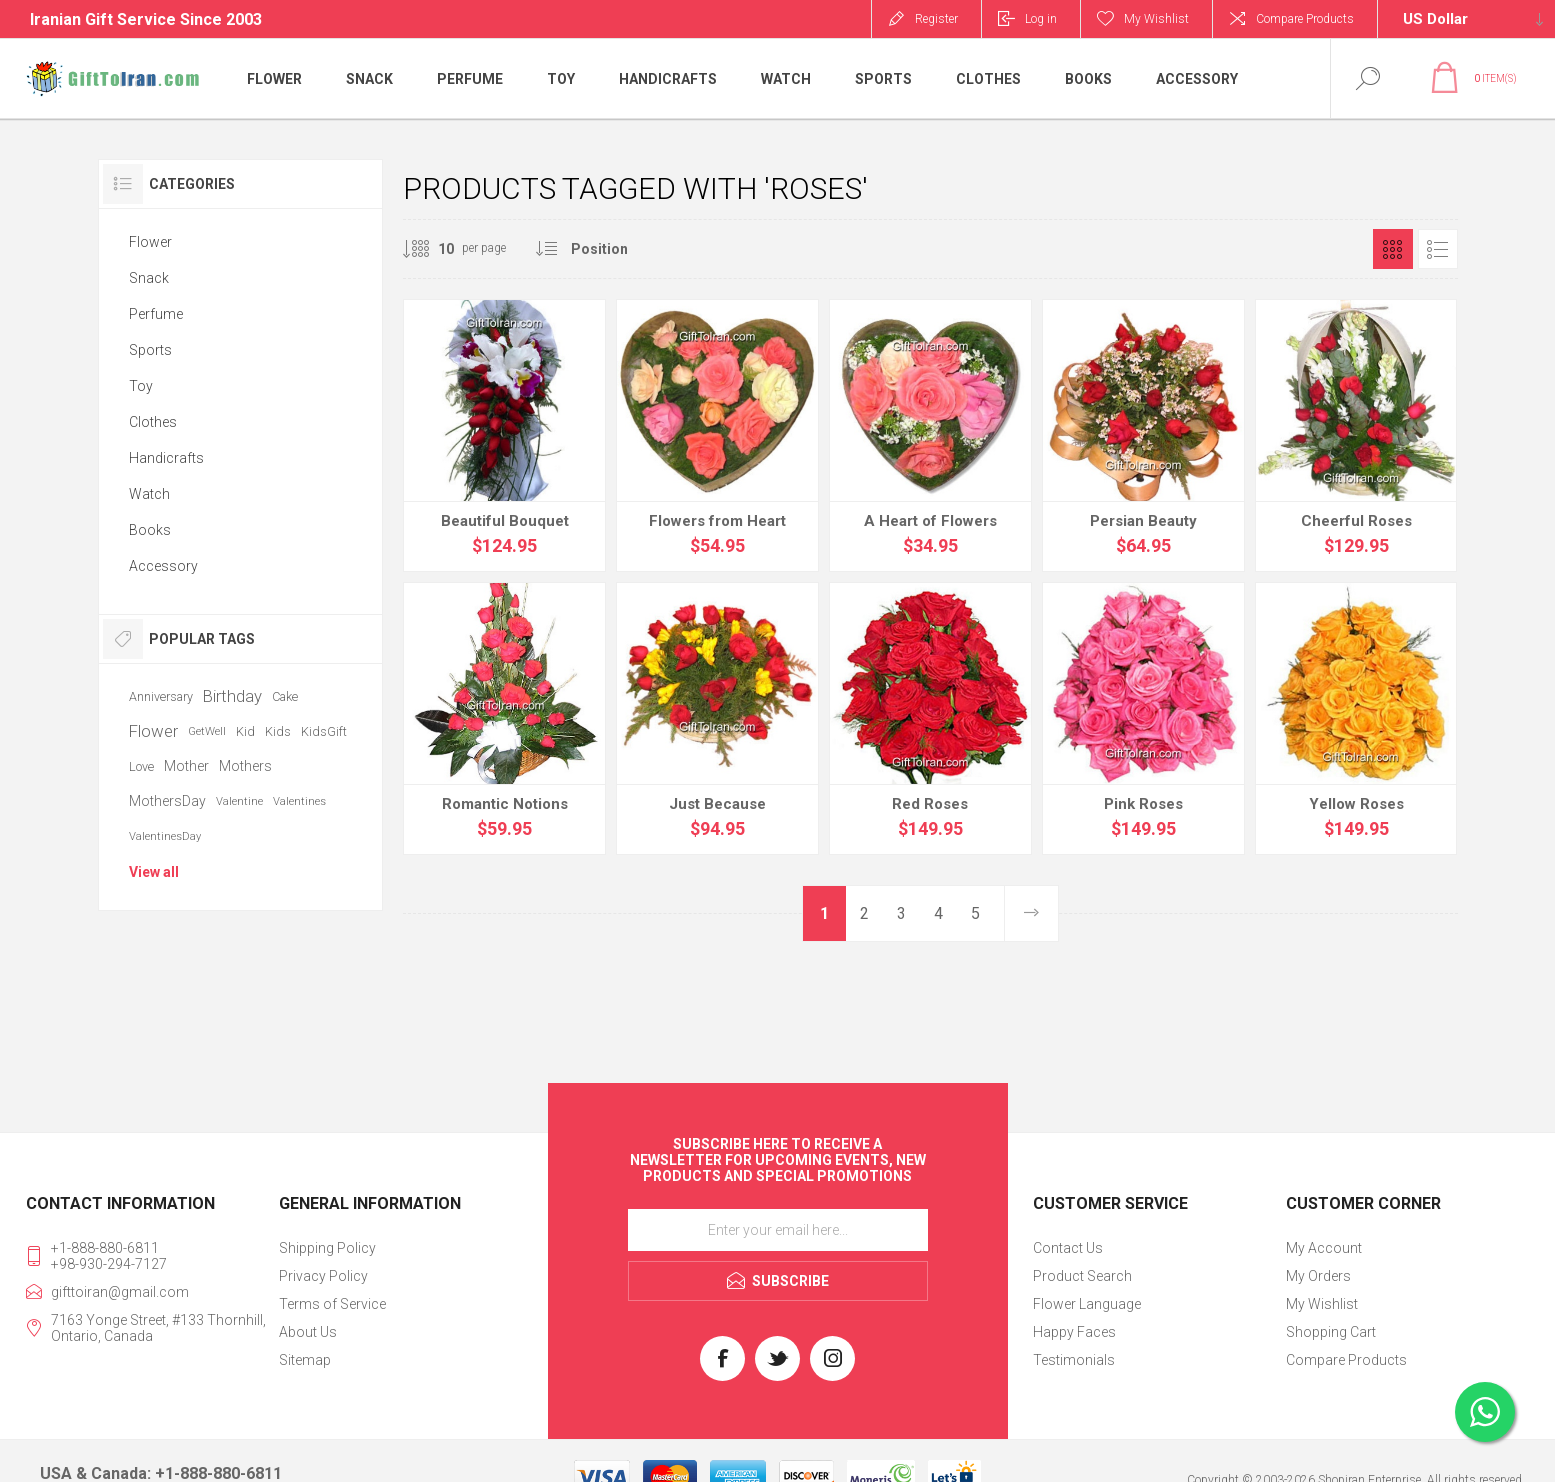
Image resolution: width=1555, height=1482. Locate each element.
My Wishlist (1322, 1304)
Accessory (163, 566)
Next (1030, 913)
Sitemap (305, 1360)
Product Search (1082, 1276)
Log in (1041, 19)
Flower (150, 242)
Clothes (153, 422)
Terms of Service (332, 1304)
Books (150, 530)
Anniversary (161, 696)
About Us (308, 1332)
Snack (149, 278)
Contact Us (1068, 1248)
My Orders (1318, 1276)
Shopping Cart (1331, 1332)
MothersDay (167, 801)
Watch (149, 494)
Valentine (239, 801)
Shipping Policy (327, 1248)
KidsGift (324, 731)
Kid (245, 731)
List (1438, 249)
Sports (150, 350)
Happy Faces (1074, 1332)
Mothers (245, 766)
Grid (1393, 249)
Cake (285, 696)
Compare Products (1305, 19)
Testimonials (1074, 1360)
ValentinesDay (165, 836)
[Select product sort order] (616, 249)
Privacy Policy (323, 1276)
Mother (186, 766)
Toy (141, 386)
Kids (278, 731)
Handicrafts (166, 458)
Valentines (299, 801)
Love (141, 766)
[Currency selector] (1466, 19)
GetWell (207, 731)
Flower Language (1087, 1304)
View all (154, 872)
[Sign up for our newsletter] (778, 1230)
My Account (1324, 1248)
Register (936, 19)
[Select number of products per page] (431, 249)
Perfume (156, 314)
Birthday (232, 696)
